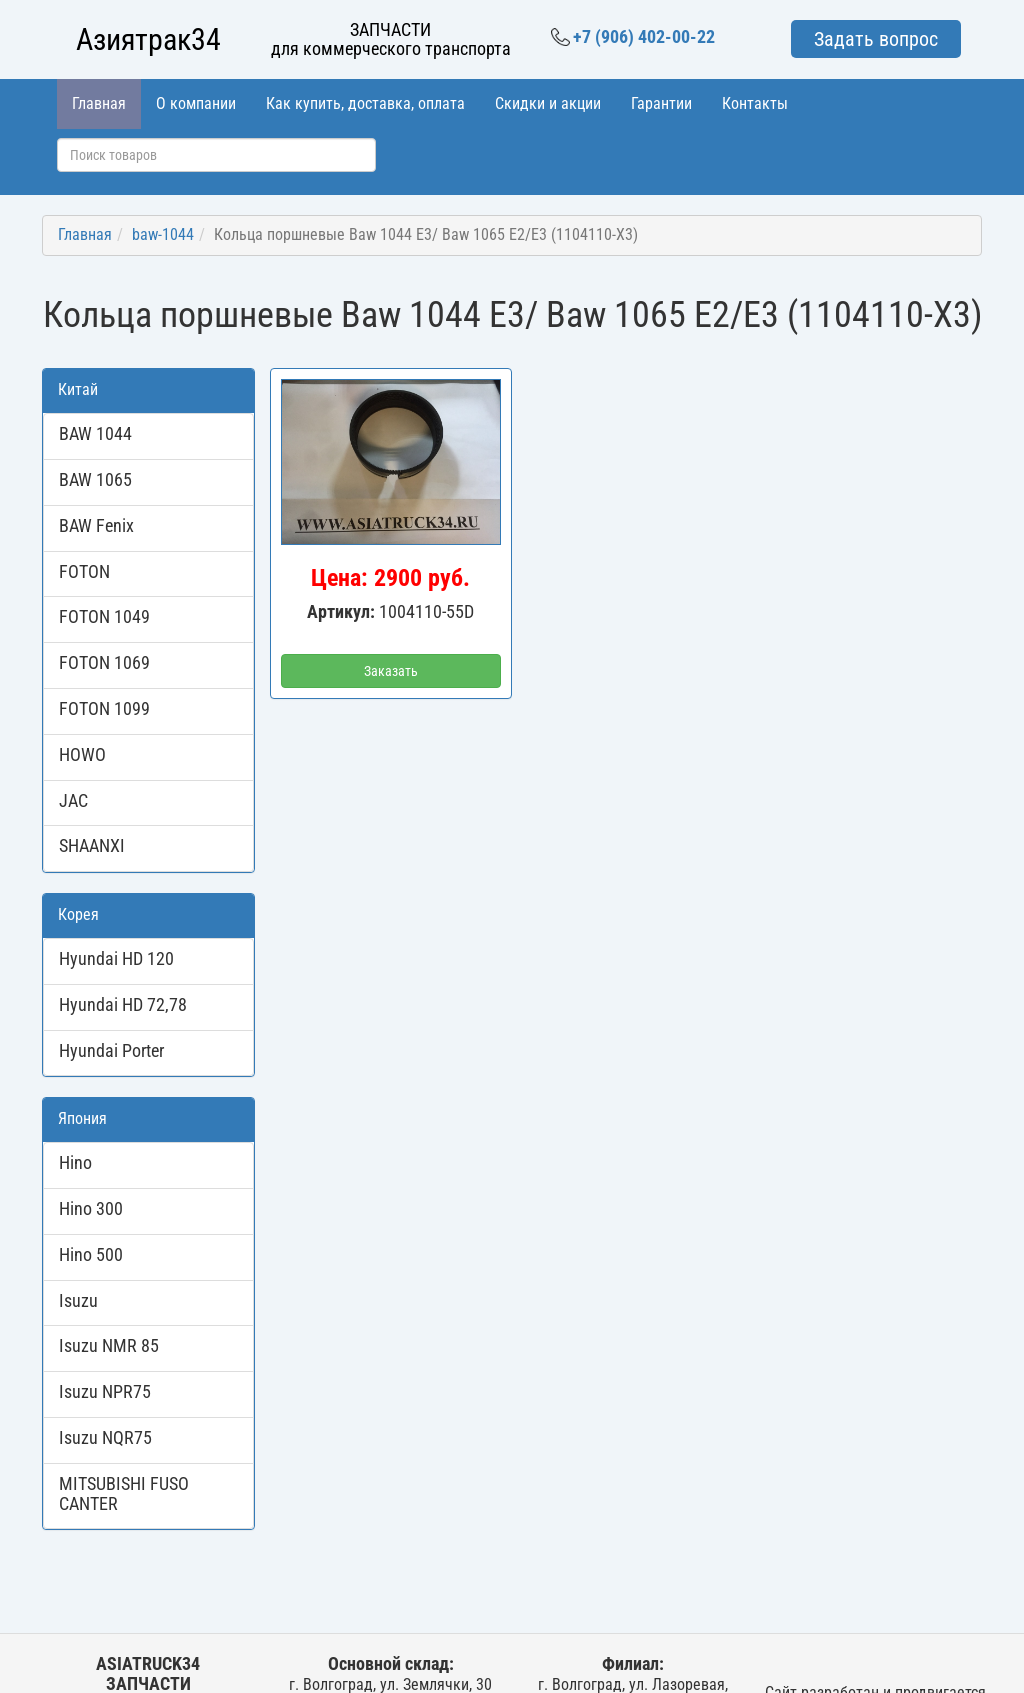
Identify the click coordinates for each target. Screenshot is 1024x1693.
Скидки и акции (548, 103)
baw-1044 (163, 234)
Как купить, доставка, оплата (365, 103)
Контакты (755, 103)
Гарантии (661, 103)
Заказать (391, 671)
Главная (99, 103)
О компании (196, 103)
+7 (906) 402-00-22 (633, 36)
